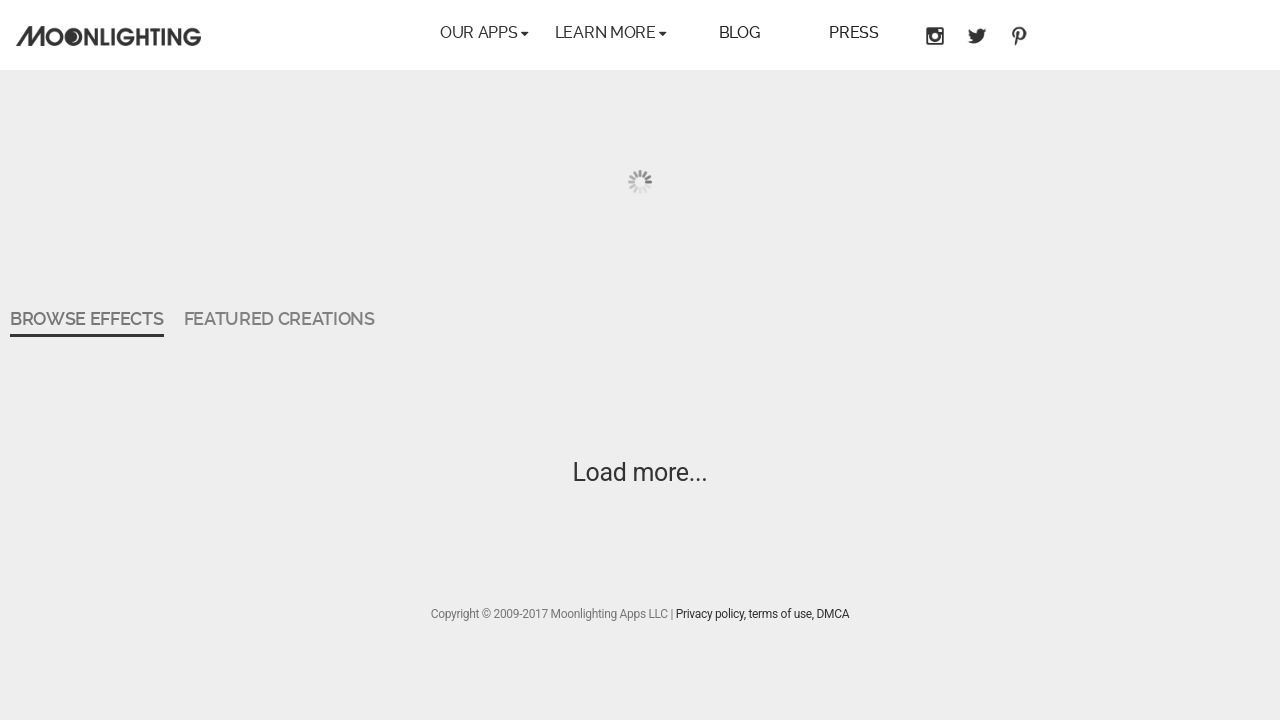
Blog (739, 32)
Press (853, 32)
